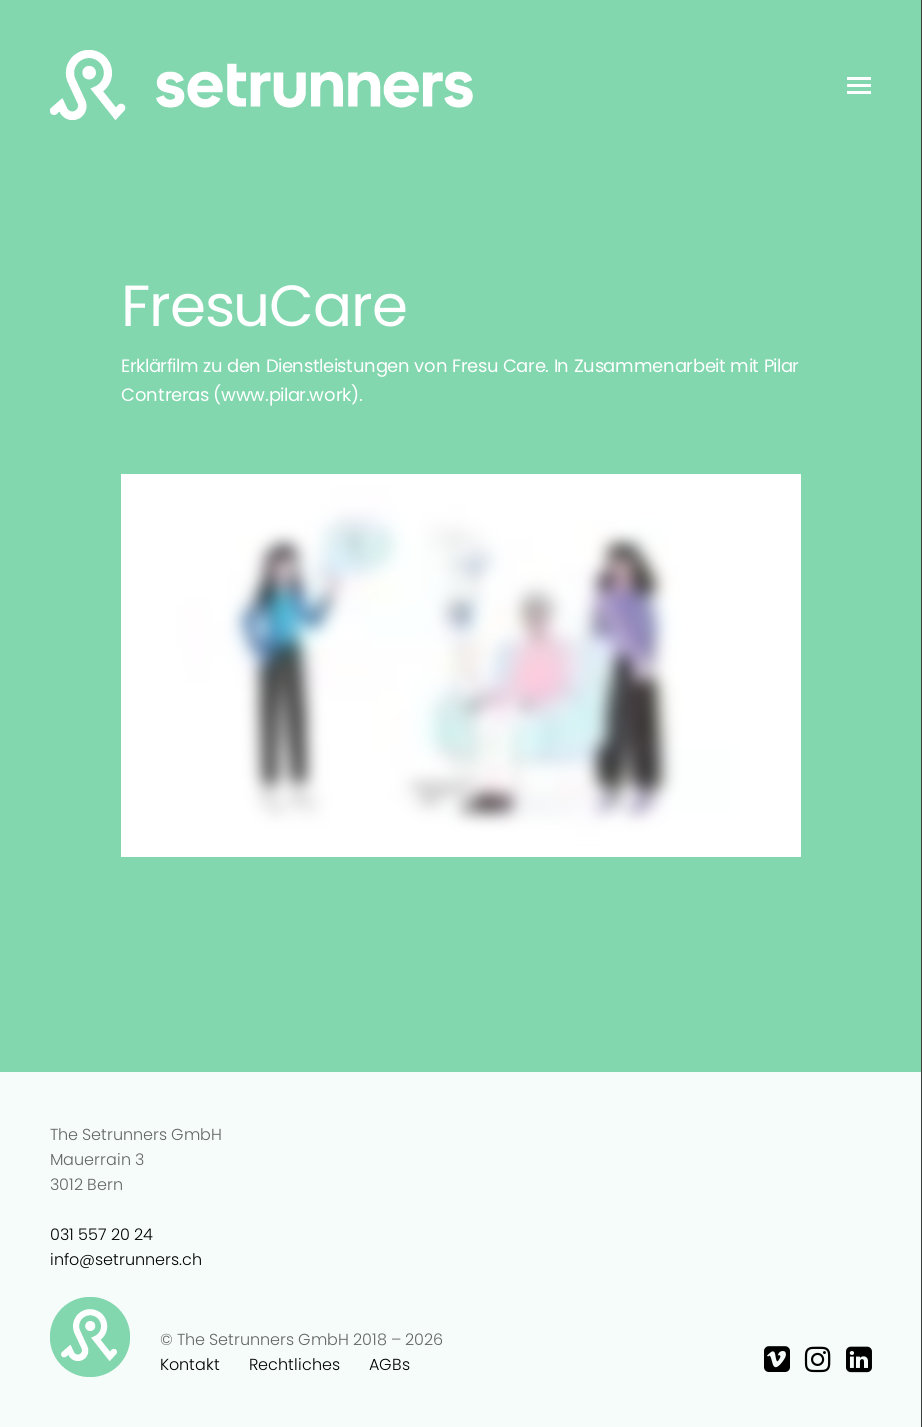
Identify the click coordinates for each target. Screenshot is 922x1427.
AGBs (389, 1364)
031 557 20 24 (101, 1234)
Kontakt (190, 1364)
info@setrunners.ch (126, 1259)
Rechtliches (294, 1364)
